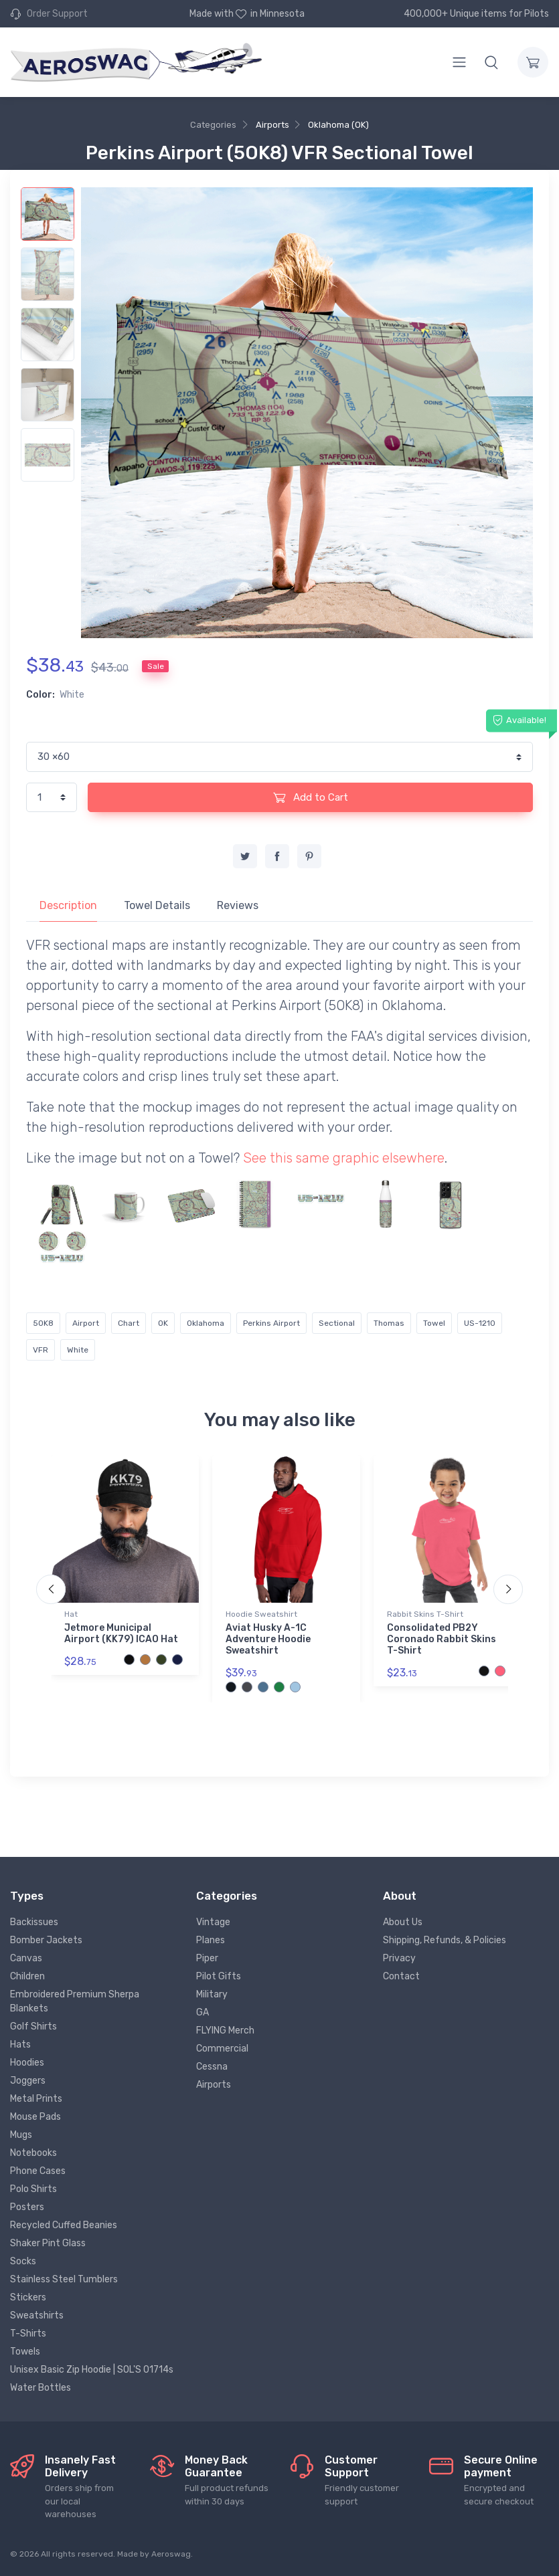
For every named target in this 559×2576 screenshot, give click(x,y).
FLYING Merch (225, 2030)
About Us (402, 1922)
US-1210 (479, 1323)
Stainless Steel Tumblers (64, 2279)
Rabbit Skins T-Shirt (425, 1614)
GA (202, 2012)
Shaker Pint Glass (48, 2243)
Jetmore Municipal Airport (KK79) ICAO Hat (121, 1633)
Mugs (21, 2135)
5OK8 (43, 1323)
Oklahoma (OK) (338, 125)
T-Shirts (28, 2333)
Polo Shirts (33, 2189)
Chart (128, 1323)
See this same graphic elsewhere (344, 1158)
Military (212, 1994)
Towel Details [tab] (157, 905)
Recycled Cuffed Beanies (63, 2225)
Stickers (28, 2297)
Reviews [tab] (237, 905)
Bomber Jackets (46, 1940)
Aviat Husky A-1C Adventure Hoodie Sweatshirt (268, 1639)
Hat (71, 1614)
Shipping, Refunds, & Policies (444, 1940)
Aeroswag (171, 2554)
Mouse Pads (35, 2116)
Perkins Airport (271, 1323)
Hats (20, 2044)
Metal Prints (36, 2098)
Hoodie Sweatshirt (261, 1614)
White (77, 1350)
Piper (207, 1958)
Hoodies (27, 2062)
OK (163, 1323)
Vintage (213, 1922)
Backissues (34, 1922)
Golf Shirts (33, 2026)
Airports (272, 125)
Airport (85, 1323)
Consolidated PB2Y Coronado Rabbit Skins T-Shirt (441, 1639)
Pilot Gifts (218, 1976)
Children (27, 1976)
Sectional (337, 1323)
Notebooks (33, 2153)
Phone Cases (38, 2171)
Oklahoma (205, 1323)
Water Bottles (40, 2387)
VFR (40, 1350)
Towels (25, 2351)
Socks (23, 2261)
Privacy (399, 1958)
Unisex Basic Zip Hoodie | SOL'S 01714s (91, 2369)
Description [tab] (68, 905)
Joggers (28, 2080)
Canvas (26, 1958)
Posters (27, 2207)
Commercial (222, 2048)
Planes (210, 1940)
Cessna (212, 2066)
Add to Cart (310, 797)
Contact (401, 1976)
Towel (434, 1323)
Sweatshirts (37, 2315)
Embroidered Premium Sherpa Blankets (74, 2001)
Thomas (389, 1323)
